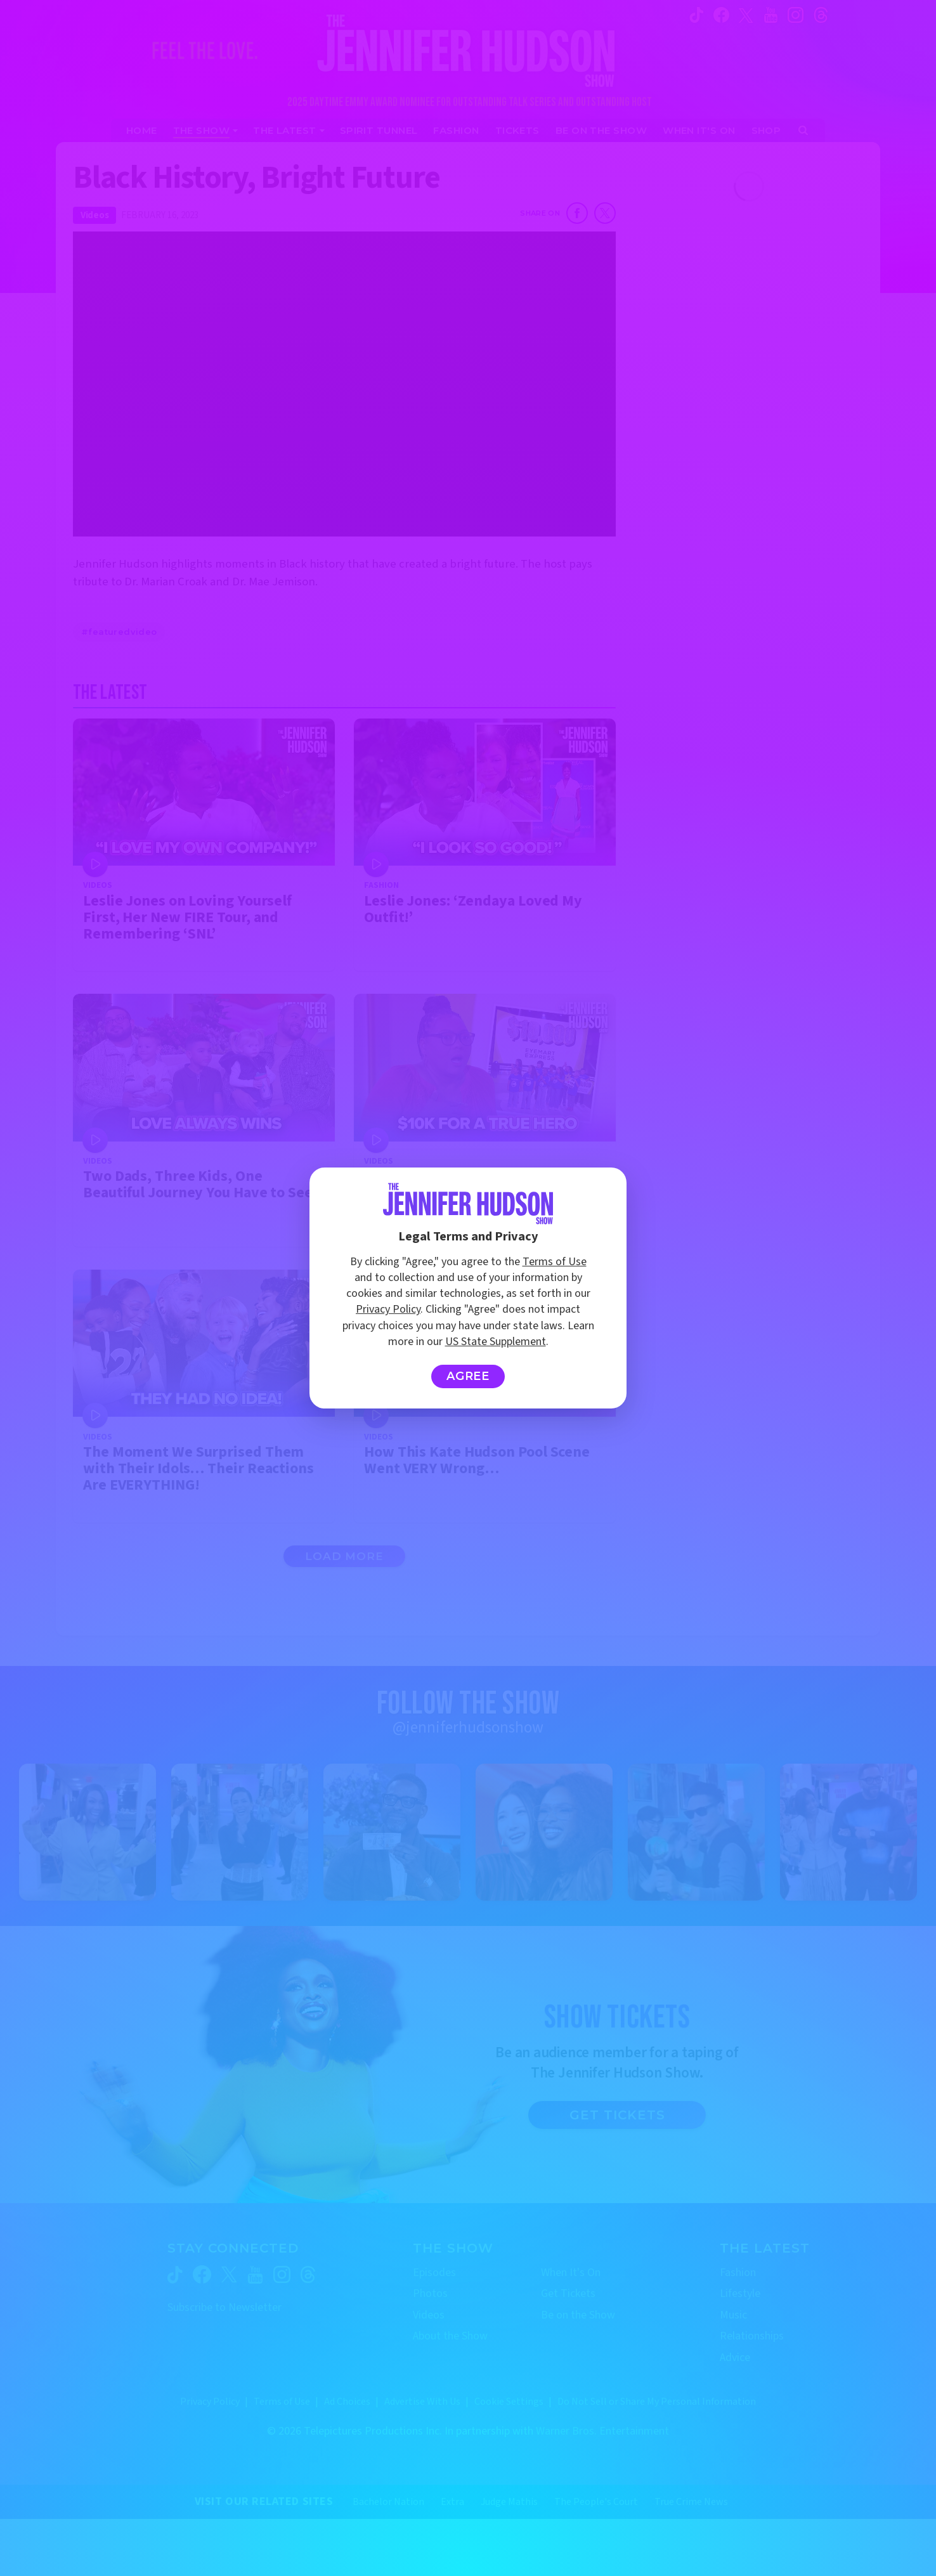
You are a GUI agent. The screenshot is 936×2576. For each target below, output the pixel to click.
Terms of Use (555, 1262)
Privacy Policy (388, 1309)
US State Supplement (495, 1342)
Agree (468, 1376)
